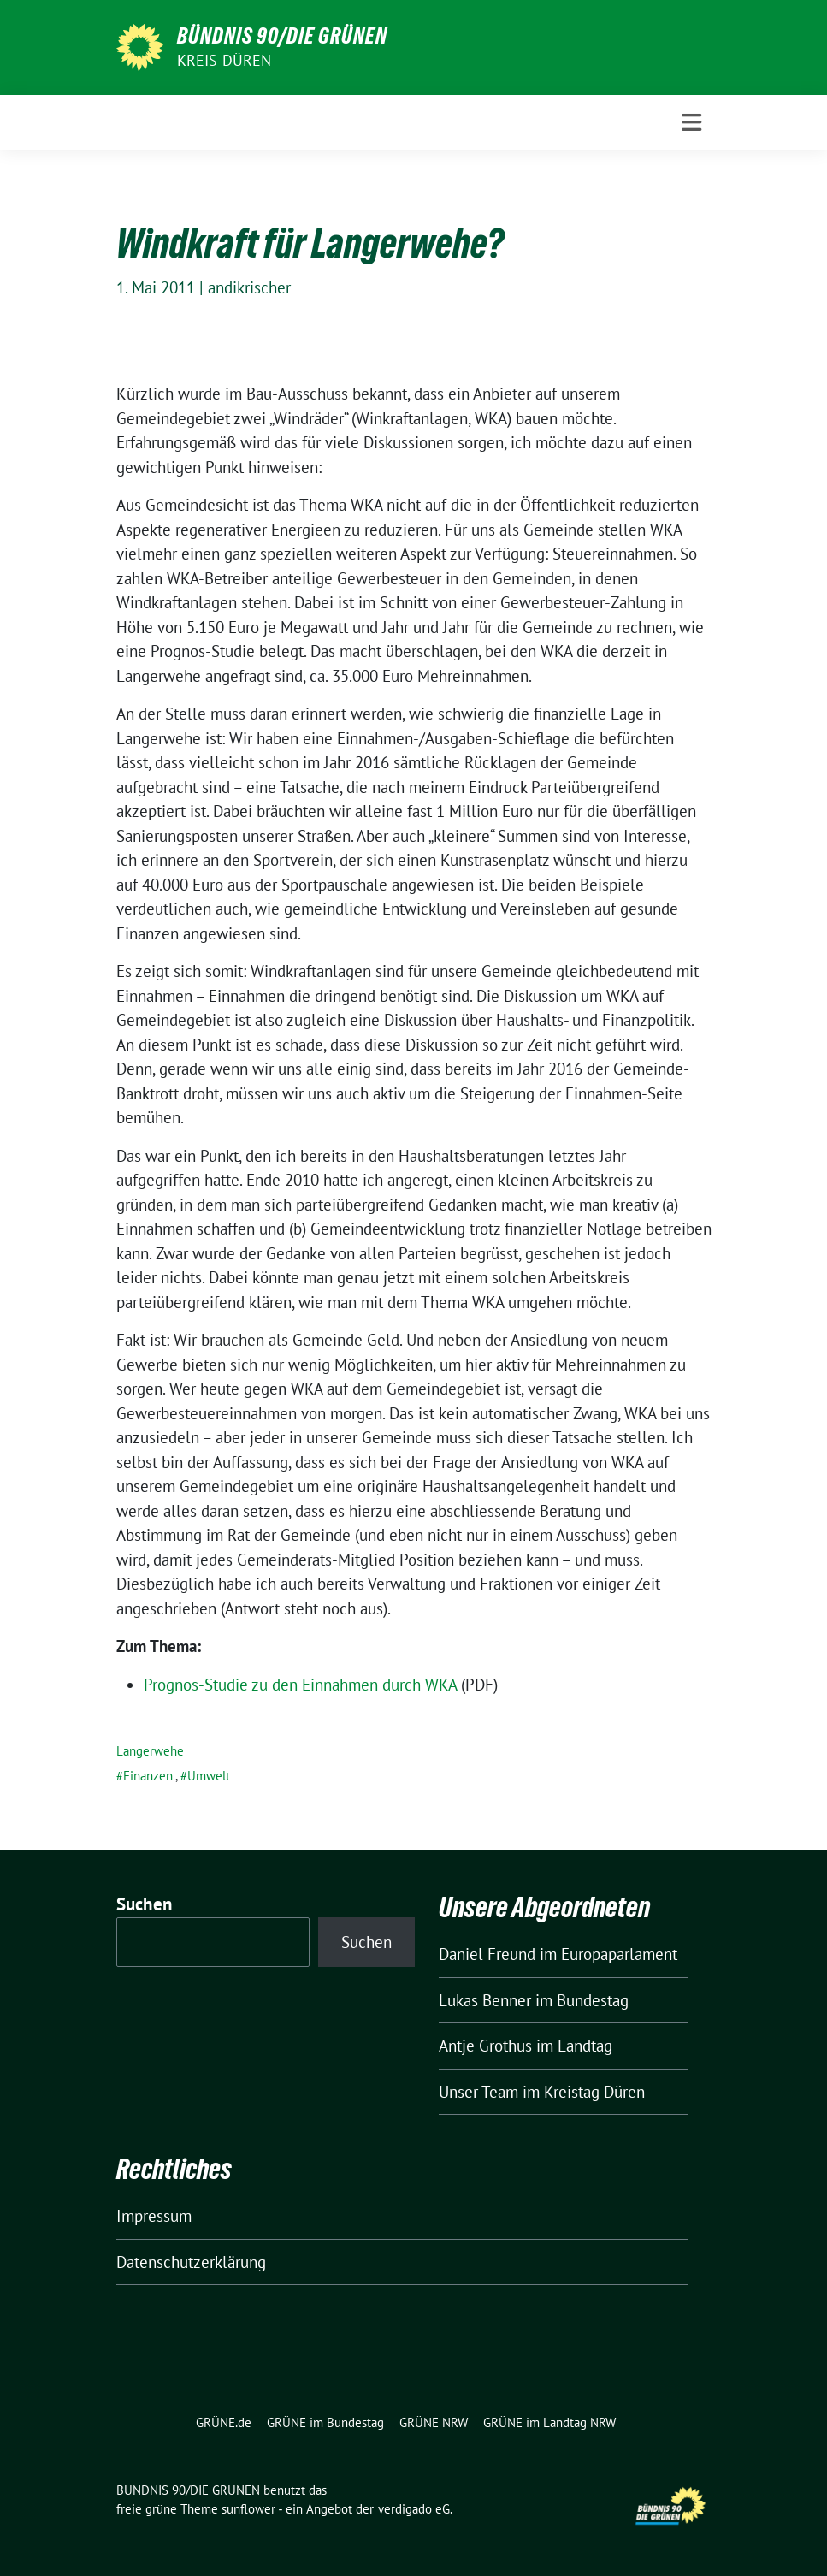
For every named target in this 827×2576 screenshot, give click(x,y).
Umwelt (208, 1776)
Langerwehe (150, 1751)
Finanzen (148, 1776)
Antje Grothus (485, 2045)
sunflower (248, 2509)
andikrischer (249, 287)
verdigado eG (414, 2509)
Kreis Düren (224, 60)
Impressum (154, 2216)
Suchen (144, 1904)
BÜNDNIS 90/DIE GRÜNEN (282, 36)
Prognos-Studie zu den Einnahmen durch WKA (300, 1684)
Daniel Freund (487, 1954)
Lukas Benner (485, 2000)
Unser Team (478, 2092)
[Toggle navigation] (691, 123)
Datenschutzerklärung (191, 2262)
